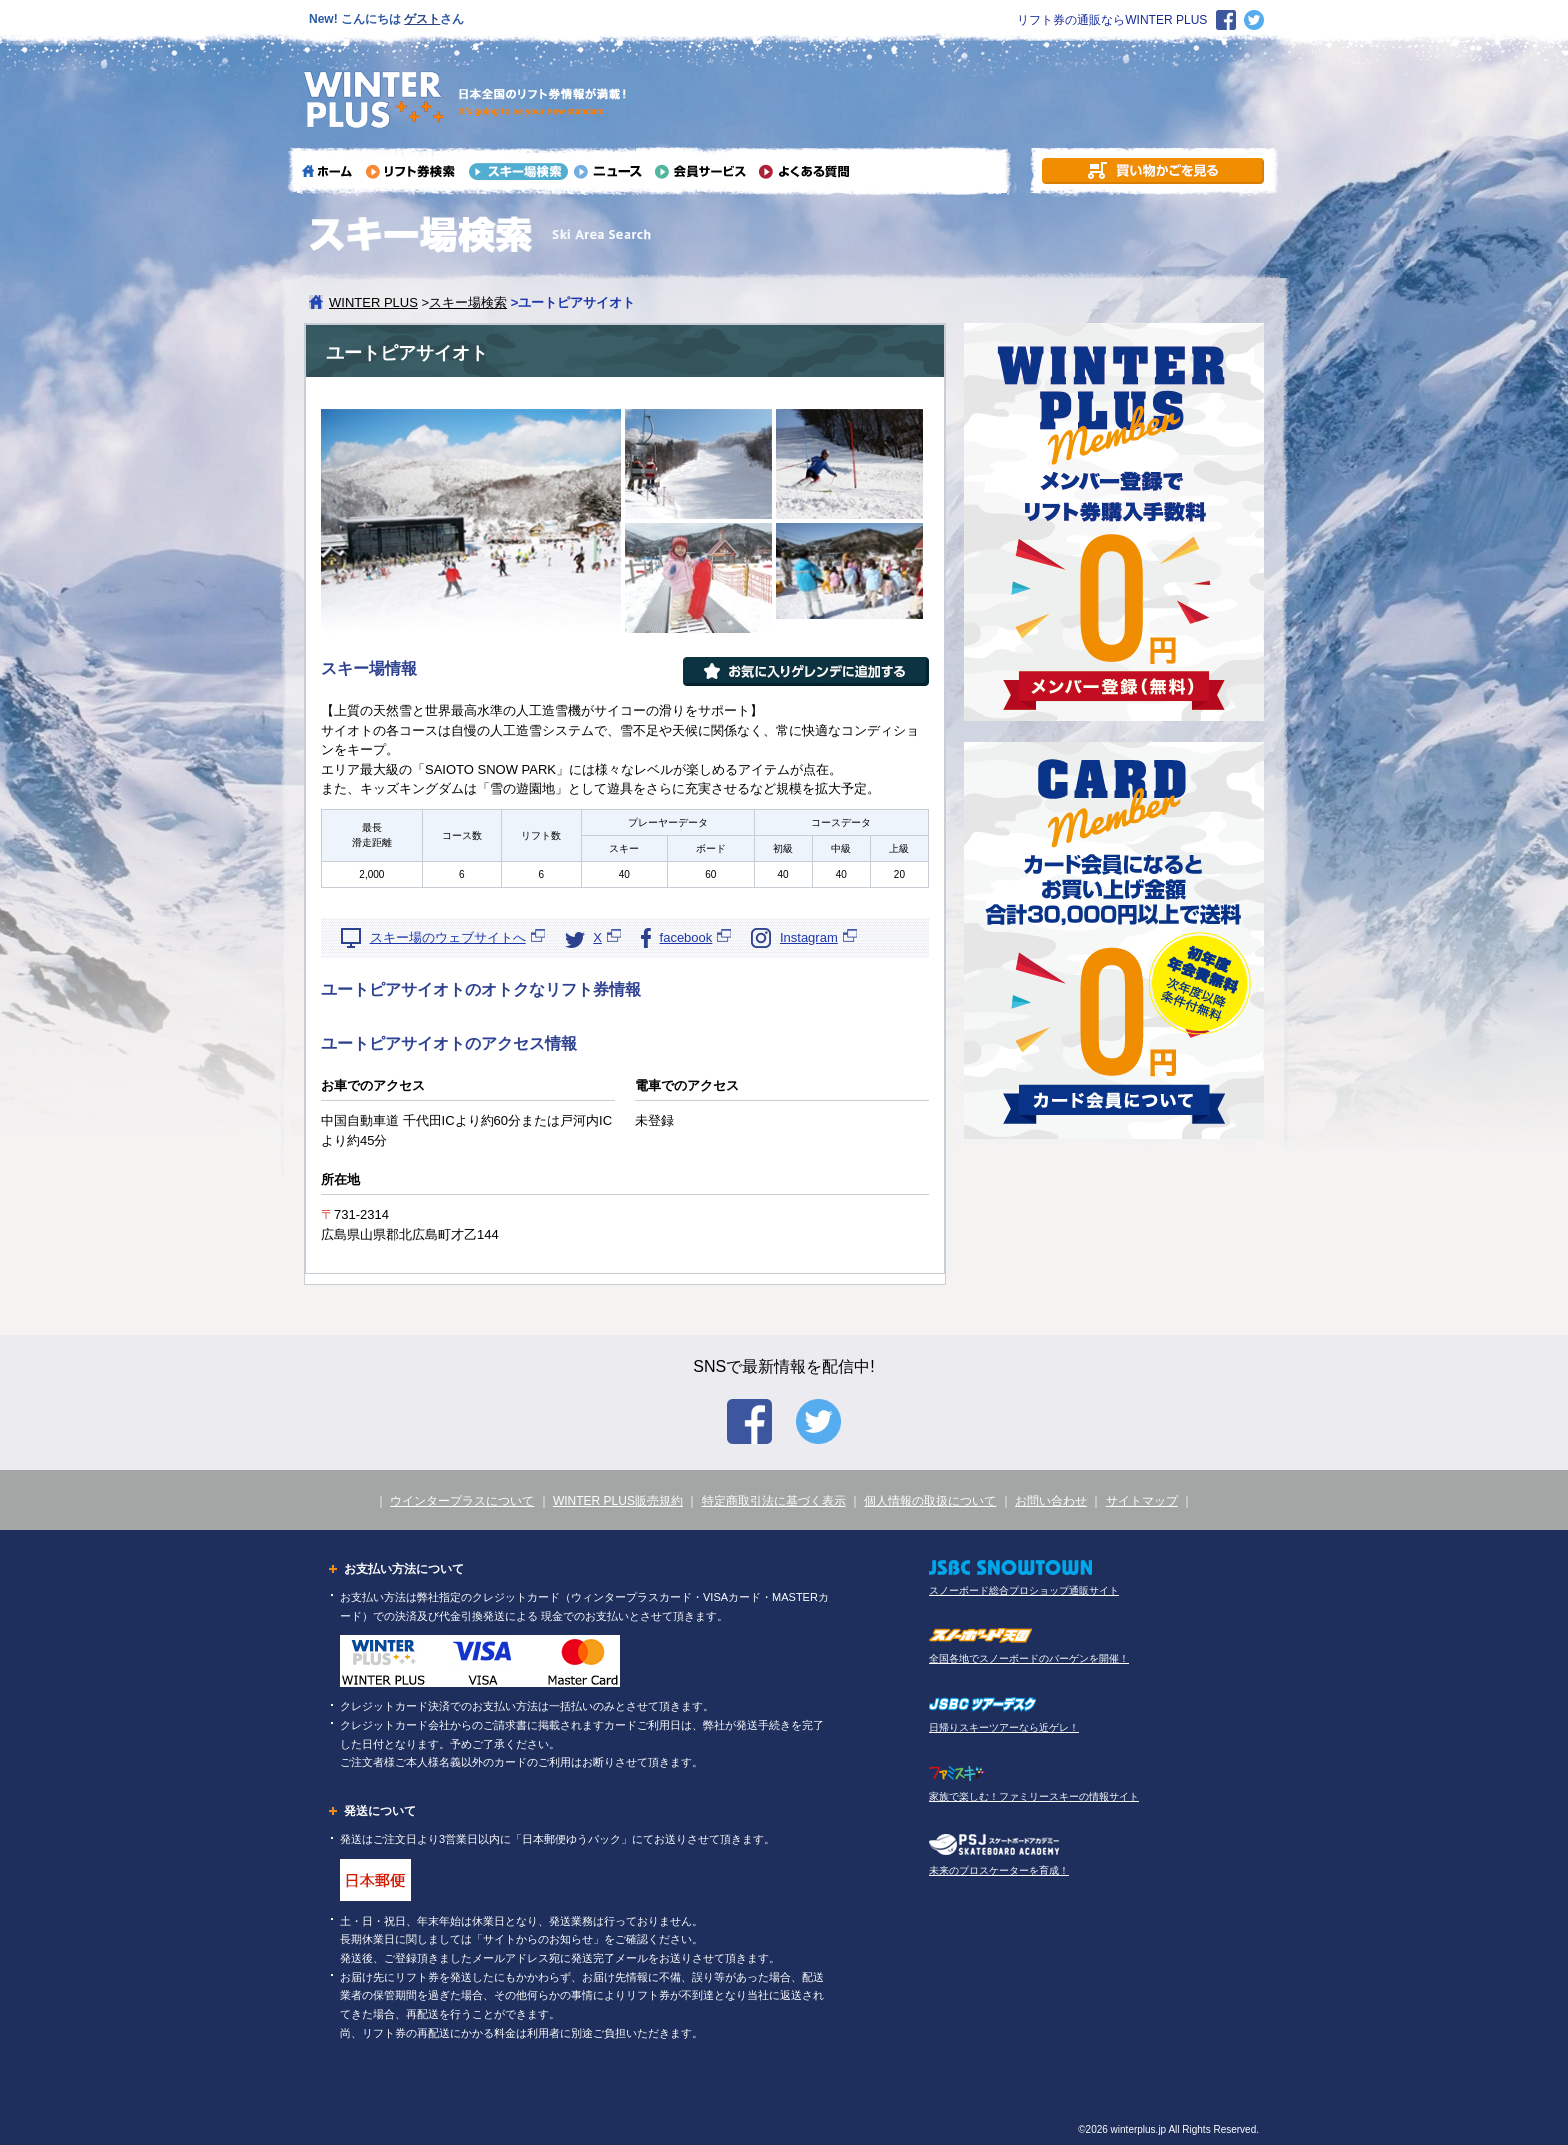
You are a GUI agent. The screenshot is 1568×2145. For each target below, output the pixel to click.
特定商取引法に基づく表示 (774, 1501)
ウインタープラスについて (462, 1501)
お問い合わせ (1051, 1501)
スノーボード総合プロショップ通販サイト (1024, 1590)
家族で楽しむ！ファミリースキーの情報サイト (1034, 1796)
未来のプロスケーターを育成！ (999, 1870)
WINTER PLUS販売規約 (618, 1501)
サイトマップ (1142, 1501)
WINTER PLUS (373, 302)
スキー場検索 (468, 302)
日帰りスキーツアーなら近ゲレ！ (1004, 1727)
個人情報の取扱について (930, 1501)
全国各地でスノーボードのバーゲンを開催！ (1029, 1658)
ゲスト (422, 19)
